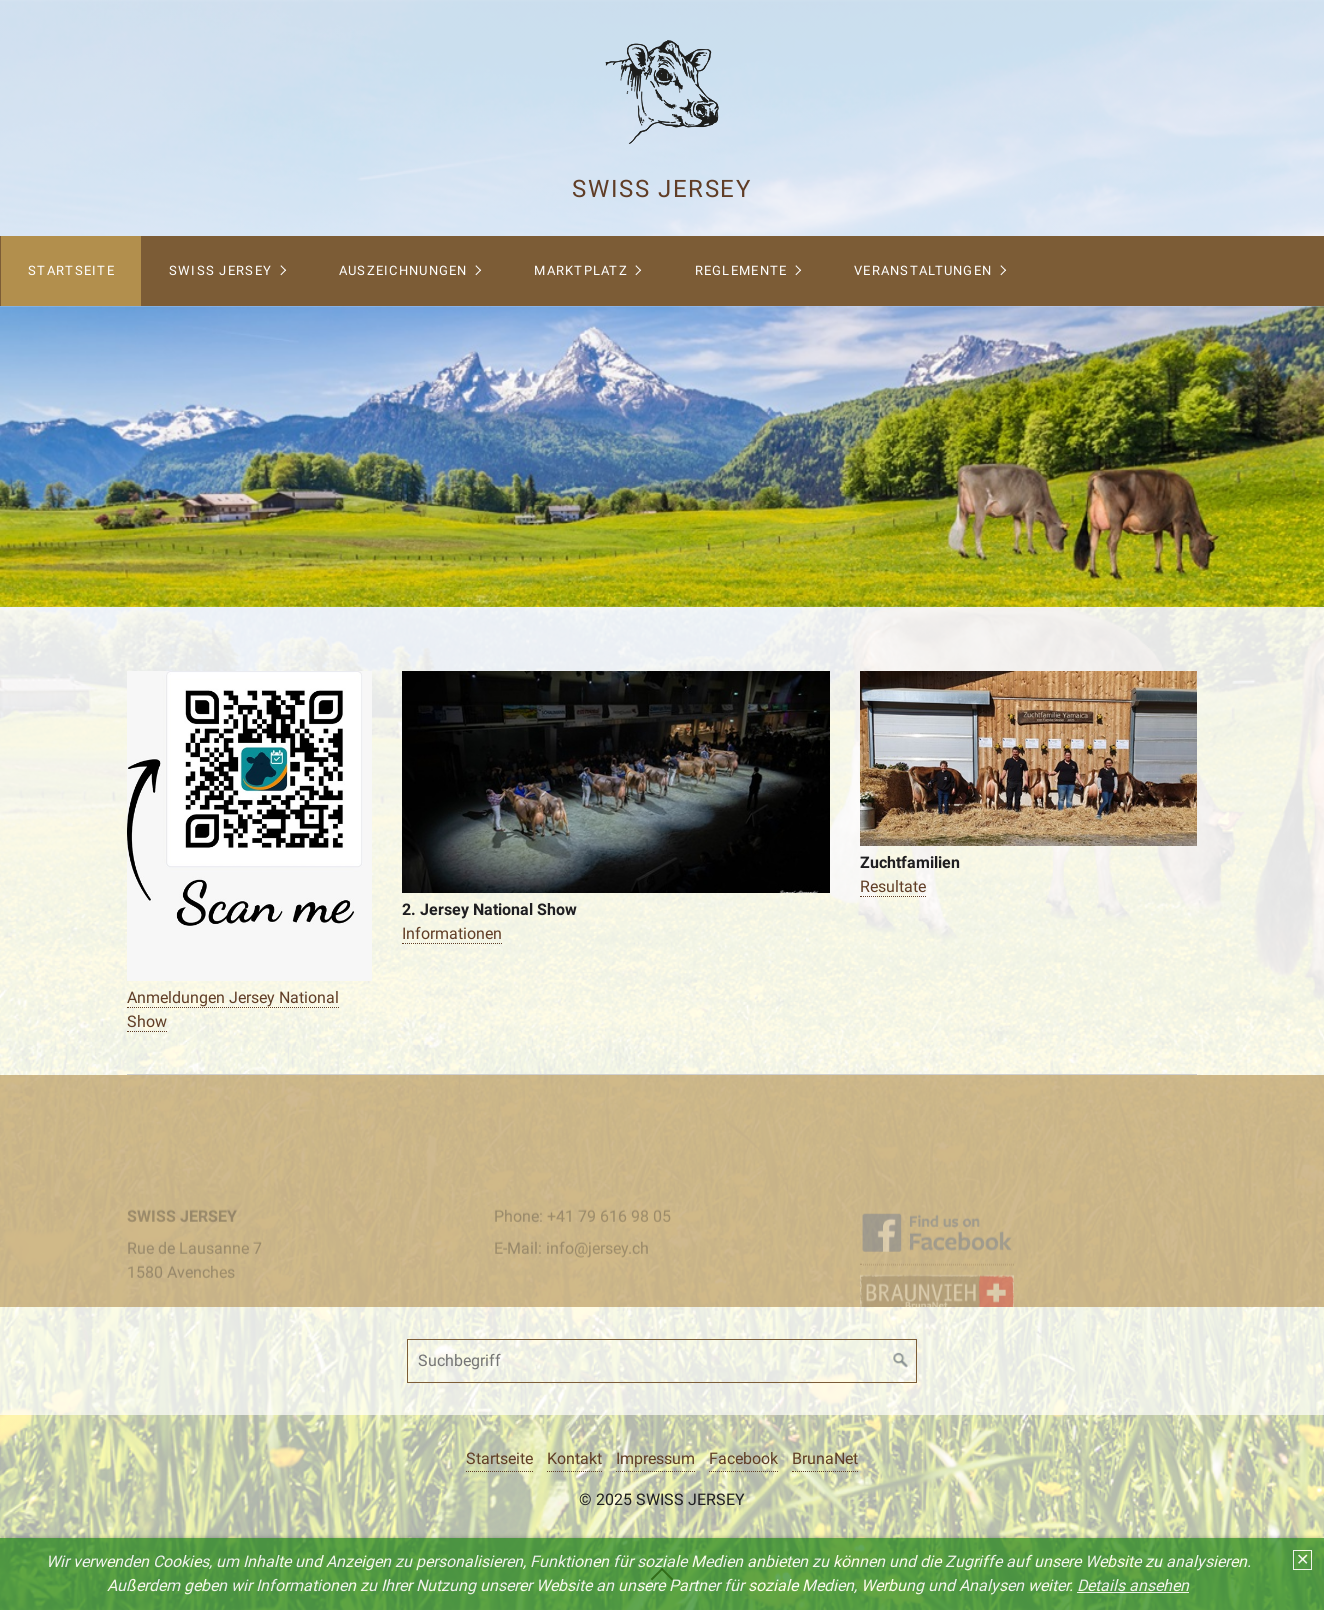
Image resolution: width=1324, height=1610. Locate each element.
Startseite (71, 270)
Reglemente (741, 270)
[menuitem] (71, 271)
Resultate (893, 886)
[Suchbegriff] (662, 1361)
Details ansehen (1133, 1585)
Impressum (655, 1458)
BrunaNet (825, 1458)
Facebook (743, 1458)
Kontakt (574, 1458)
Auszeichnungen (403, 270)
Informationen (452, 933)
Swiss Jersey (661, 189)
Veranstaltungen (923, 270)
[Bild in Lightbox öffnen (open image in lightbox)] (249, 826)
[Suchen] (901, 1361)
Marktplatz (581, 270)
